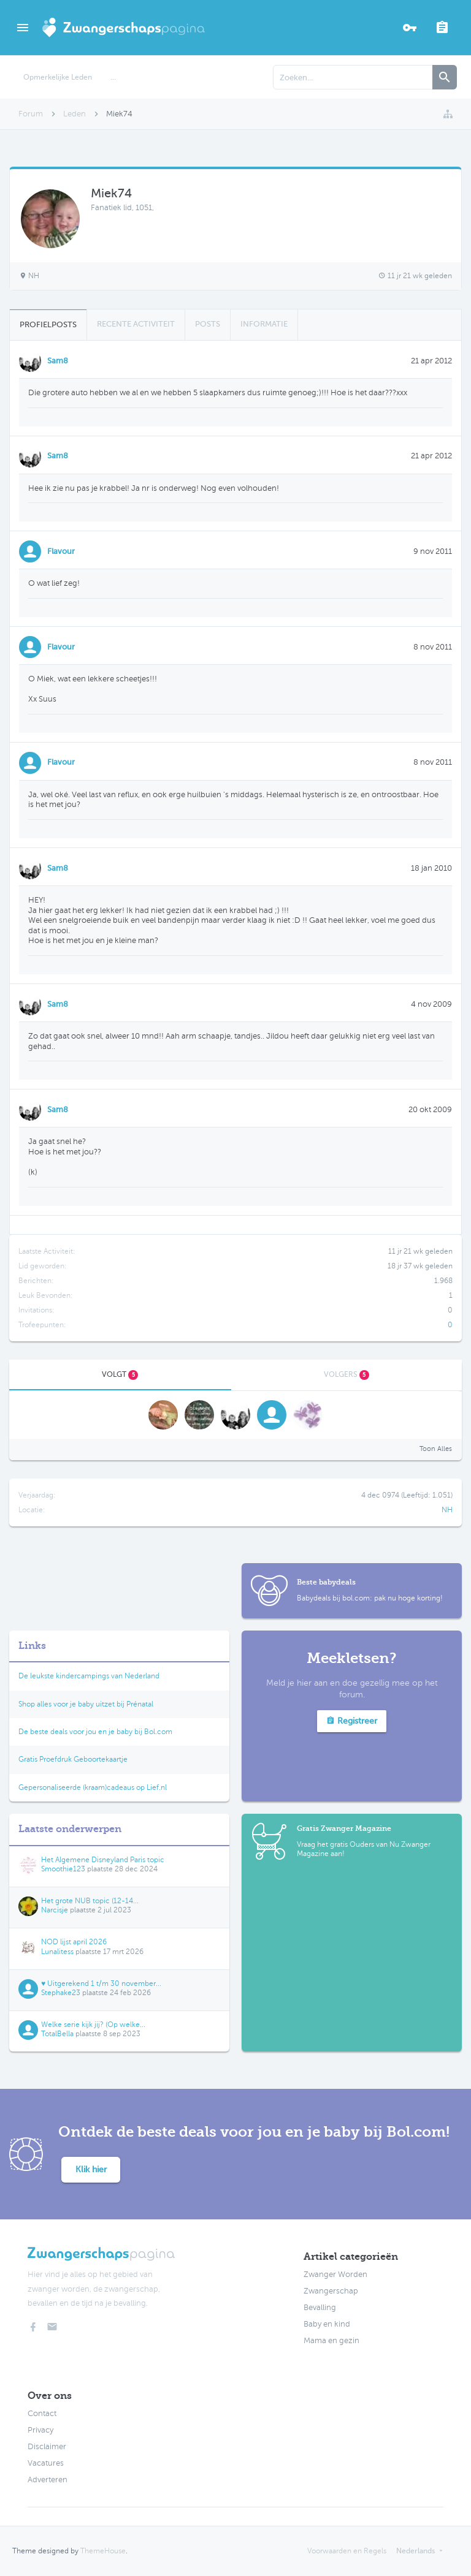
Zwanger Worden (335, 2274)
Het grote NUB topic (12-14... (90, 1900)
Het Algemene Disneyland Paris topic (102, 1859)
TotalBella (57, 2033)
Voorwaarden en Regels (346, 2551)
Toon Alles (435, 1449)
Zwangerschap (331, 2291)
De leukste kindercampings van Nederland (88, 1676)
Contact (42, 2413)
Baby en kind (327, 2324)
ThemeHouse (103, 2551)
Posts (207, 323)
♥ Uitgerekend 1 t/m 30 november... (101, 1983)
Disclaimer (47, 2446)
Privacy (40, 2430)
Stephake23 (60, 1992)
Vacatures (46, 2463)
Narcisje (54, 1910)
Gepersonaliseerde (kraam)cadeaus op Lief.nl (92, 1787)
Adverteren (47, 2480)
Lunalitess (57, 1951)
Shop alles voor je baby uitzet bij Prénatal (85, 1704)
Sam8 (57, 360)
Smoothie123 (63, 1869)
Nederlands (415, 2551)
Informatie (264, 323)
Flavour (61, 551)
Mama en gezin (331, 2340)
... (113, 77)
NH (447, 1510)
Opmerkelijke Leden (57, 77)
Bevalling (320, 2307)
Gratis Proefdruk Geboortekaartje (73, 1759)
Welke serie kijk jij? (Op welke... (93, 2024)
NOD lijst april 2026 (74, 1942)
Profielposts (48, 324)
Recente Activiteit (136, 323)
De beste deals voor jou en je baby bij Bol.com (95, 1731)
